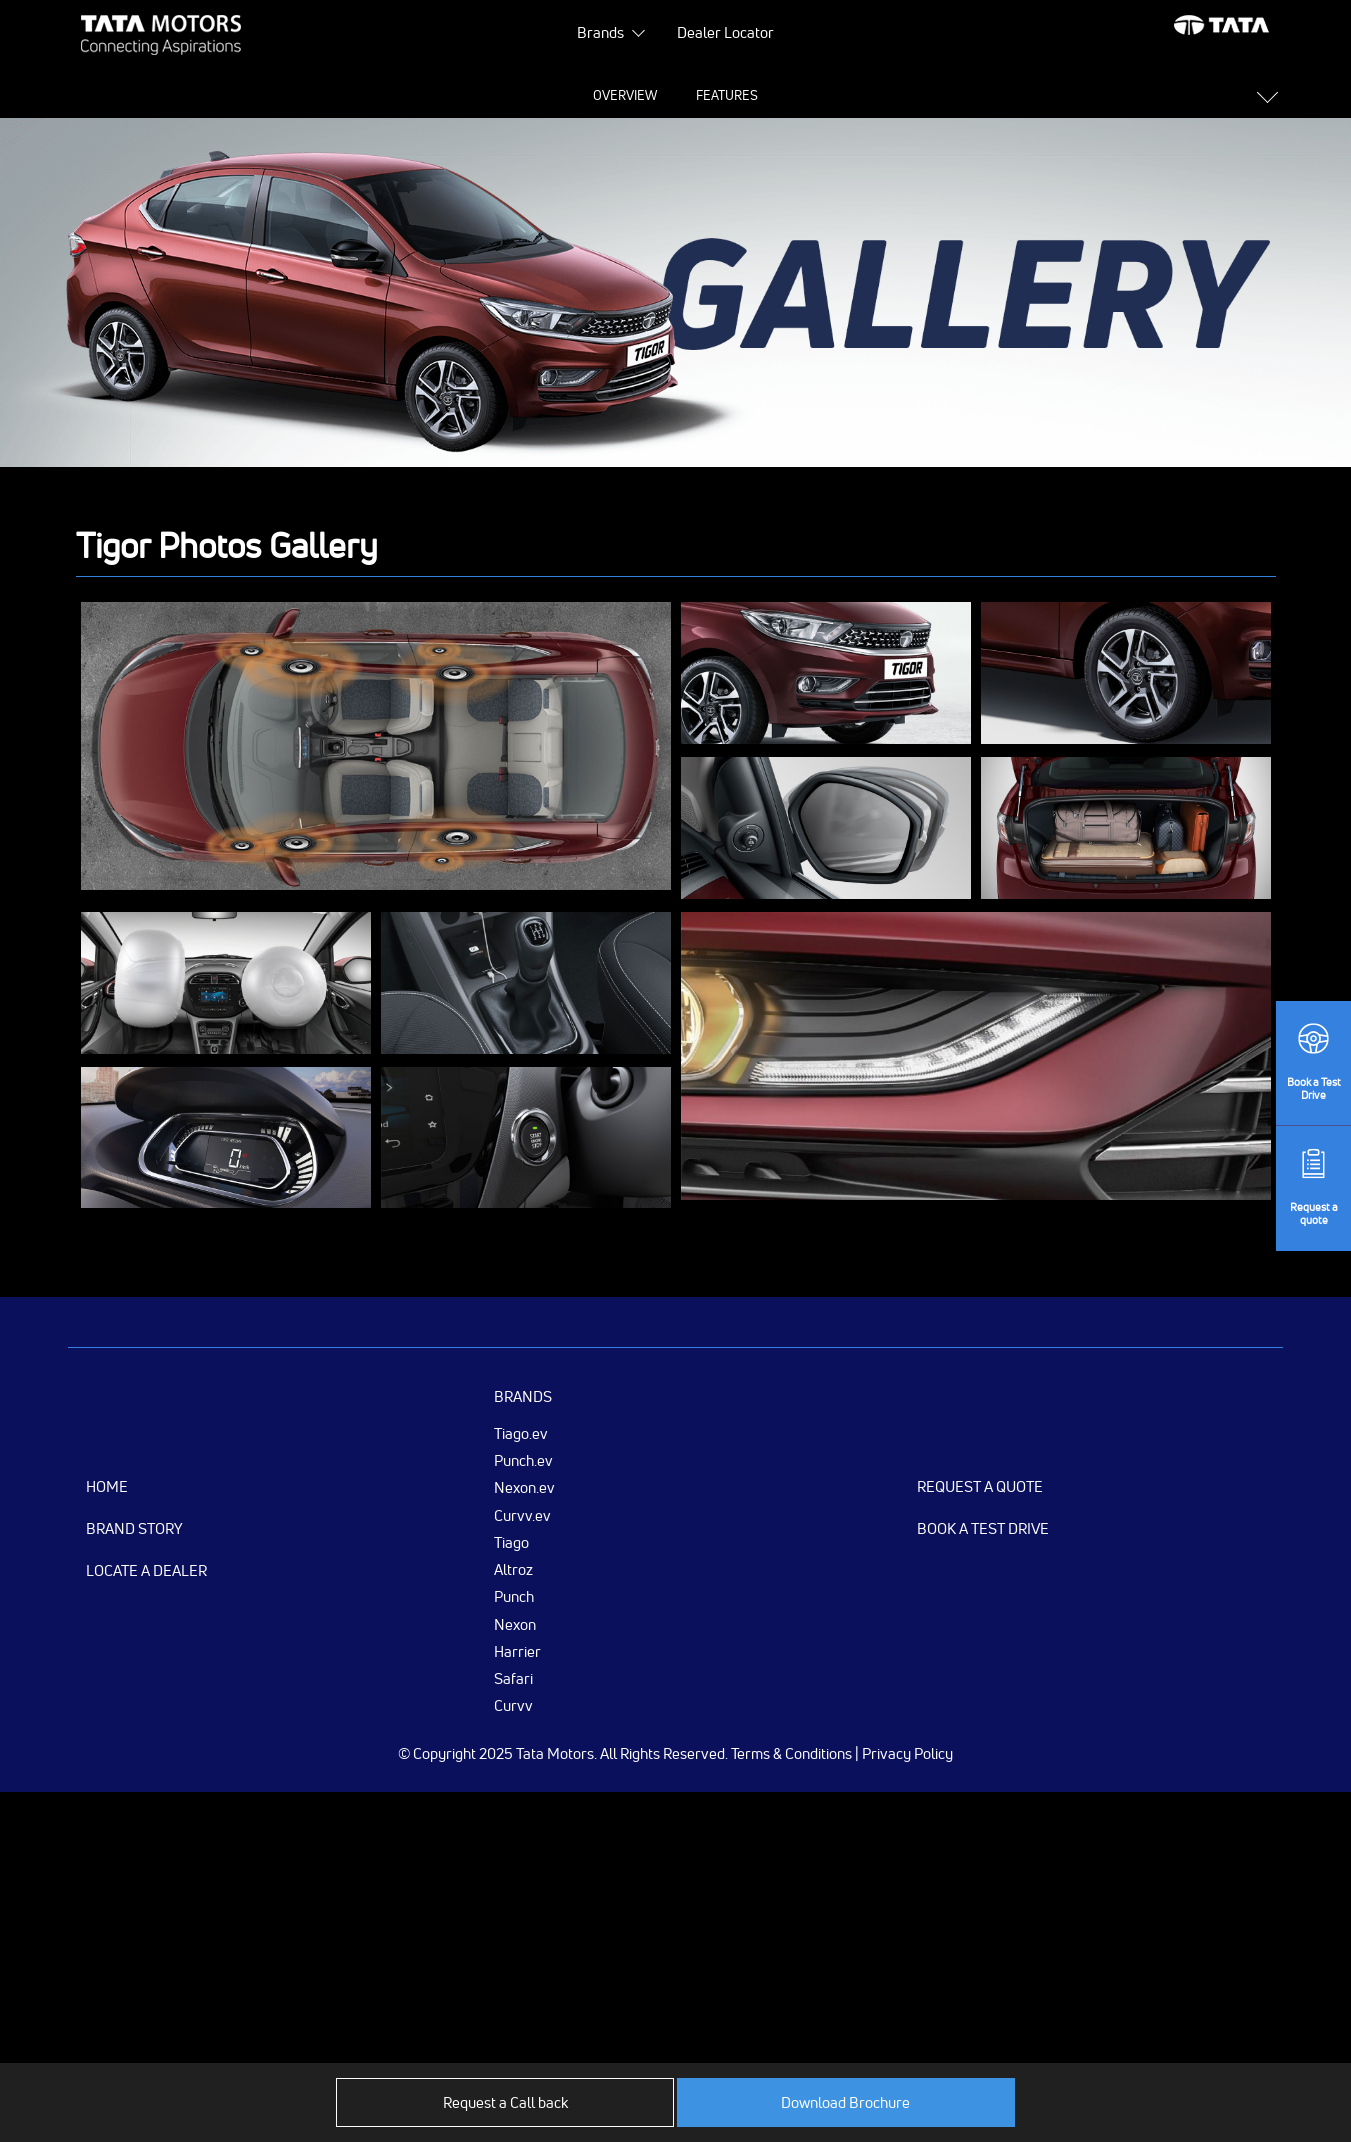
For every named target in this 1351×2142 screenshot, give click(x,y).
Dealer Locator (725, 32)
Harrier (517, 1651)
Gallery (748, 95)
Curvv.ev (522, 1515)
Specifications (634, 95)
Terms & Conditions (791, 1753)
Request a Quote (980, 1486)
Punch (514, 1596)
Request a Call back (505, 2102)
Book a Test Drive (983, 1528)
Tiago (511, 1542)
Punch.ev (523, 1460)
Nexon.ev (524, 1487)
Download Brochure (845, 2102)
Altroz (513, 1569)
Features (515, 95)
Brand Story (134, 1528)
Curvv (513, 1705)
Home (107, 1486)
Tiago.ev (521, 1433)
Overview (412, 95)
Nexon (515, 1624)
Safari (513, 1678)
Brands (600, 32)
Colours (844, 95)
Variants (942, 95)
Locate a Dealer (146, 1570)
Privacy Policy (907, 1753)
